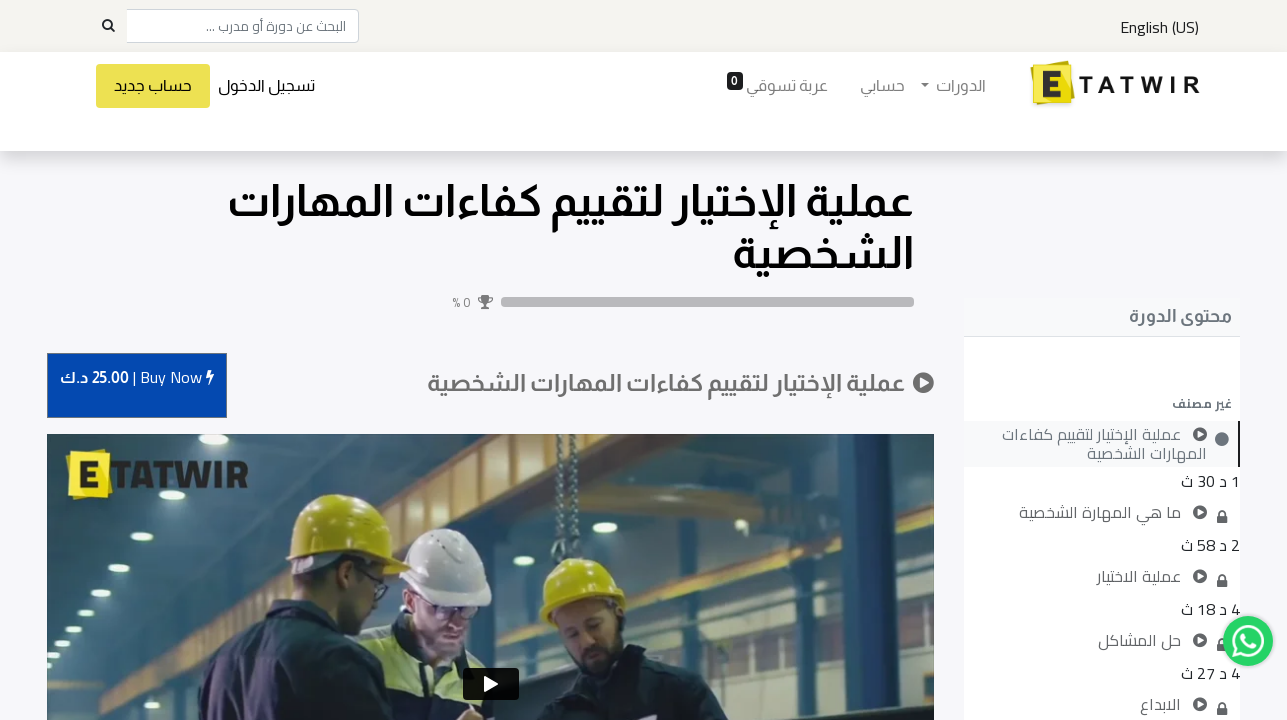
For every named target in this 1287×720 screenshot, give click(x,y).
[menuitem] (874, 86)
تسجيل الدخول (275, 85)
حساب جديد (162, 85)
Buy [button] (137, 378)
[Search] (108, 26)
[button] (1102, 403)
